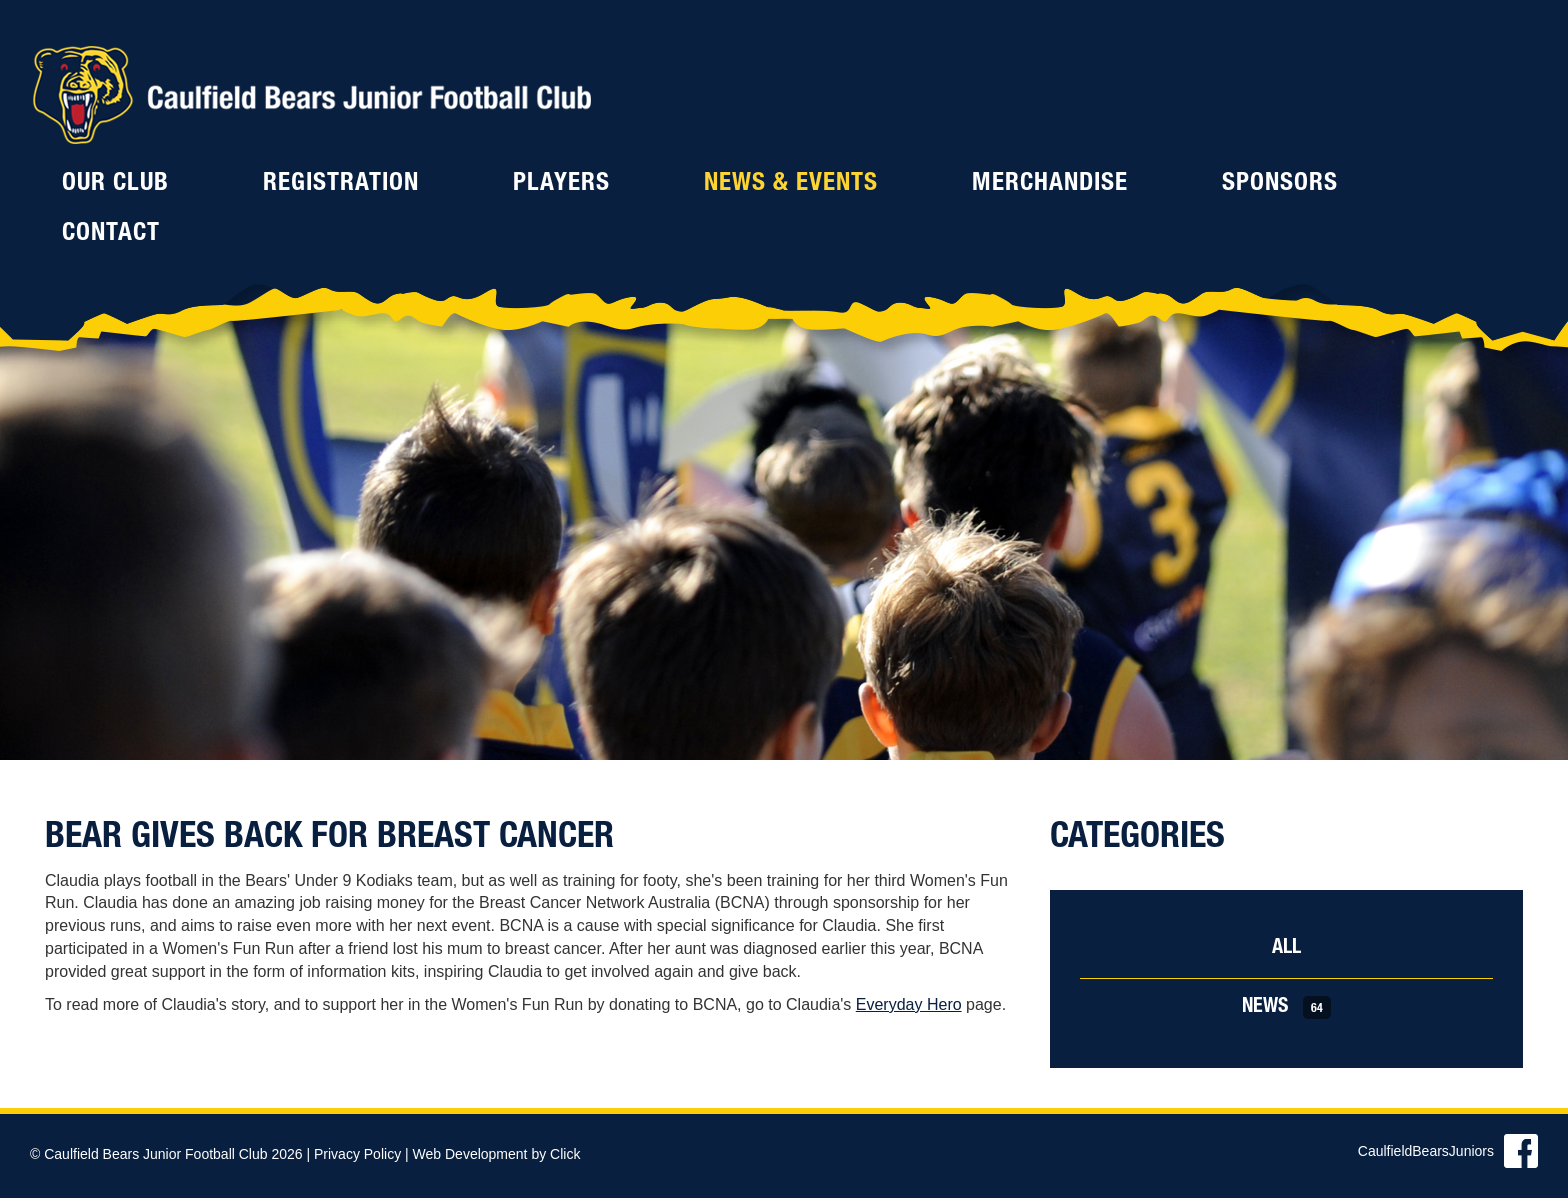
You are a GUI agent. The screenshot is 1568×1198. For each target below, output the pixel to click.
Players (561, 184)
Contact (111, 234)
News (1286, 1007)
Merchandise (1050, 184)
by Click (555, 1154)
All (1286, 949)
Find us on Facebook (1521, 1151)
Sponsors (1280, 184)
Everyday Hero (909, 1004)
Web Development (470, 1154)
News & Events (791, 184)
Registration (341, 184)
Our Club (115, 184)
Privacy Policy (357, 1154)
